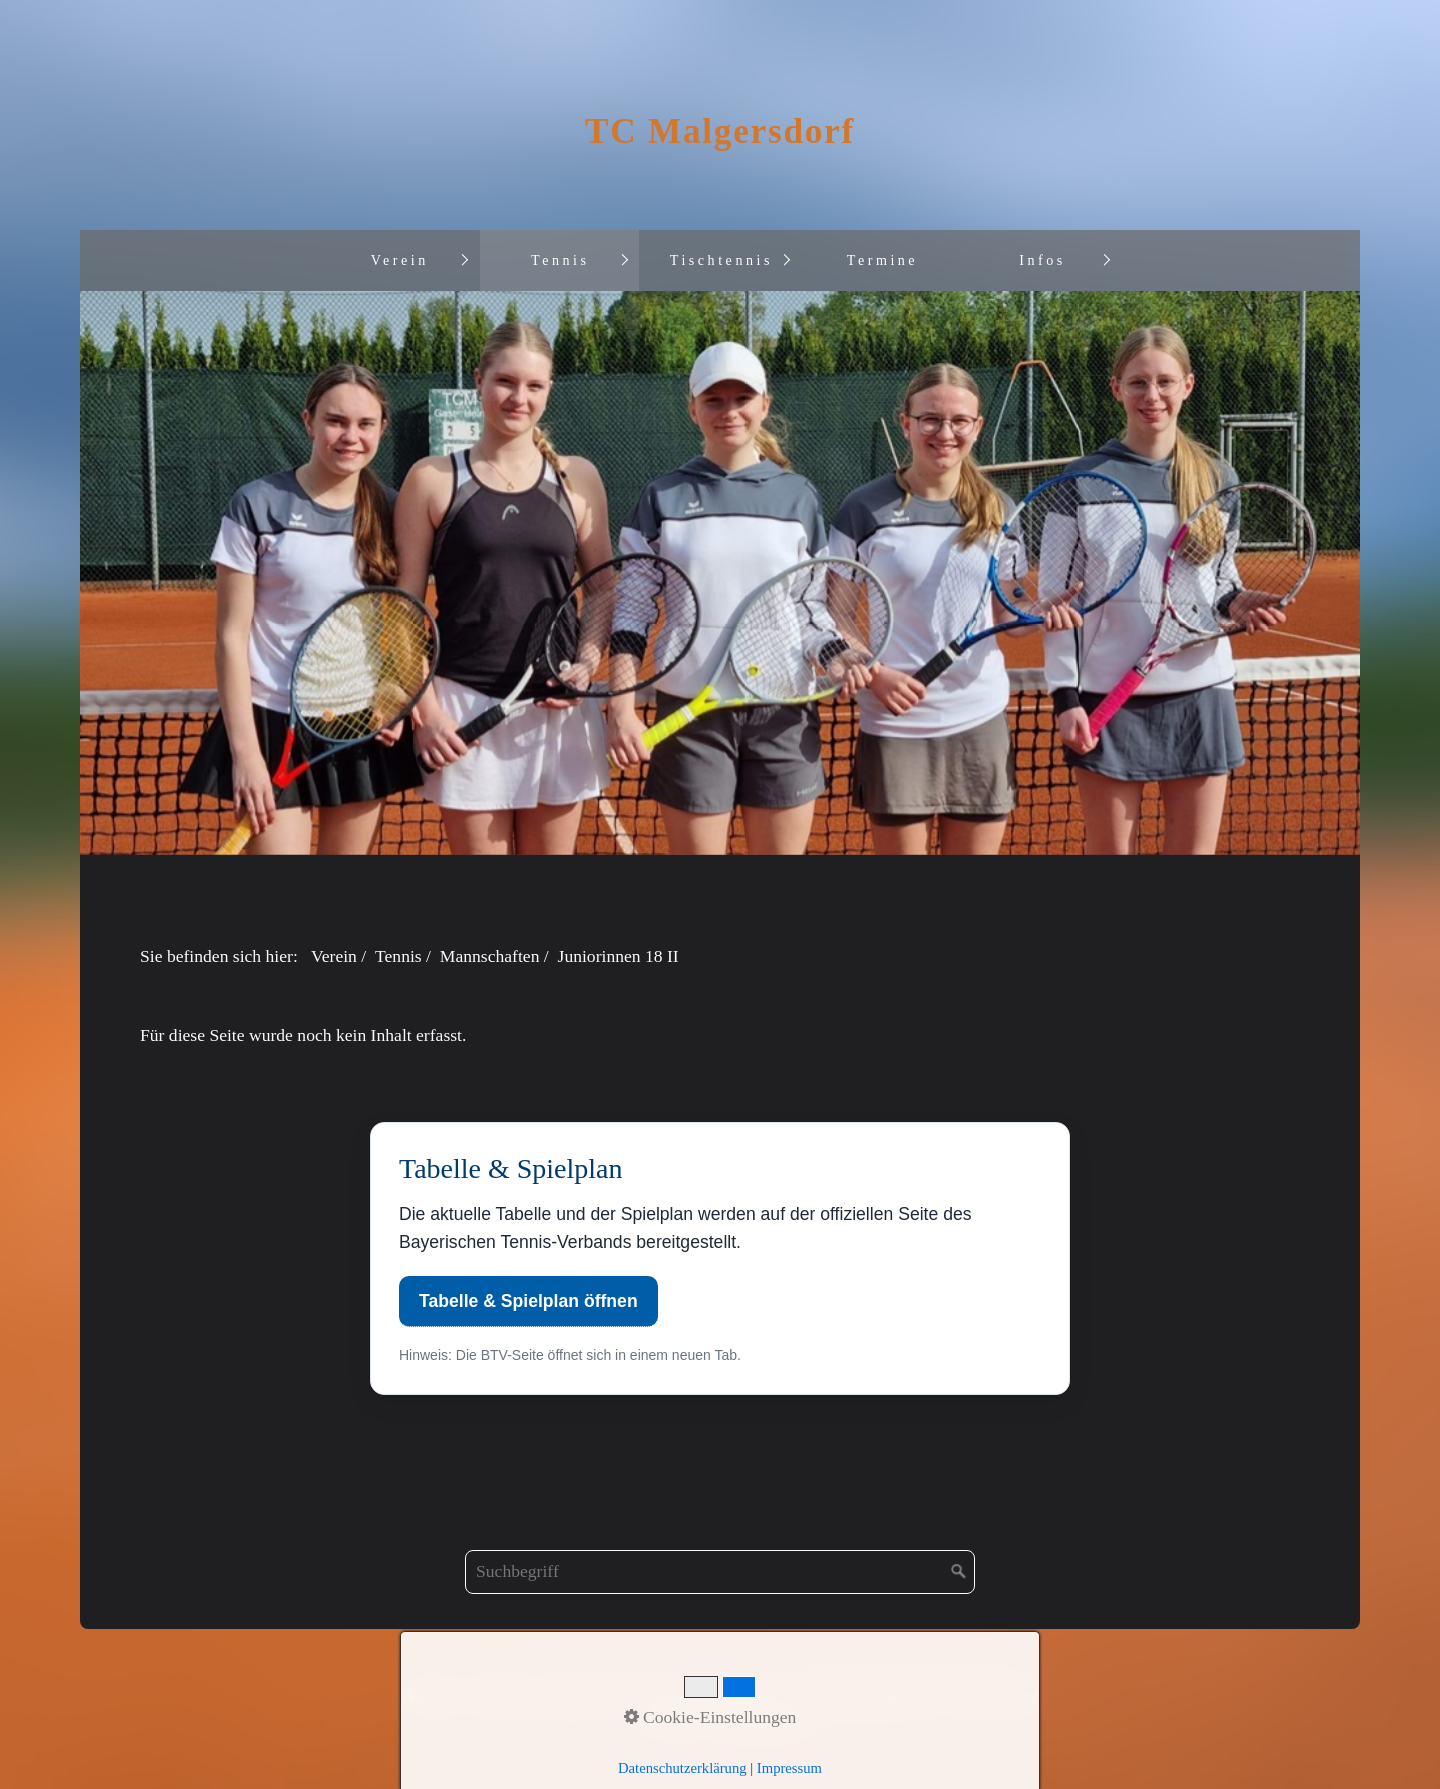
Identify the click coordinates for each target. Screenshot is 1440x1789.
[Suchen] (959, 1572)
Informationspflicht (863, 1695)
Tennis (560, 260)
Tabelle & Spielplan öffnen (528, 1301)
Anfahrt (429, 1695)
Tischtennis (721, 260)
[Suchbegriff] (720, 1572)
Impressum (582, 1695)
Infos (1042, 260)
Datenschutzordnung (708, 1695)
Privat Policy (991, 1695)
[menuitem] (399, 261)
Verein (400, 260)
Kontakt (499, 1695)
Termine (882, 260)
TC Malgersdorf (720, 131)
